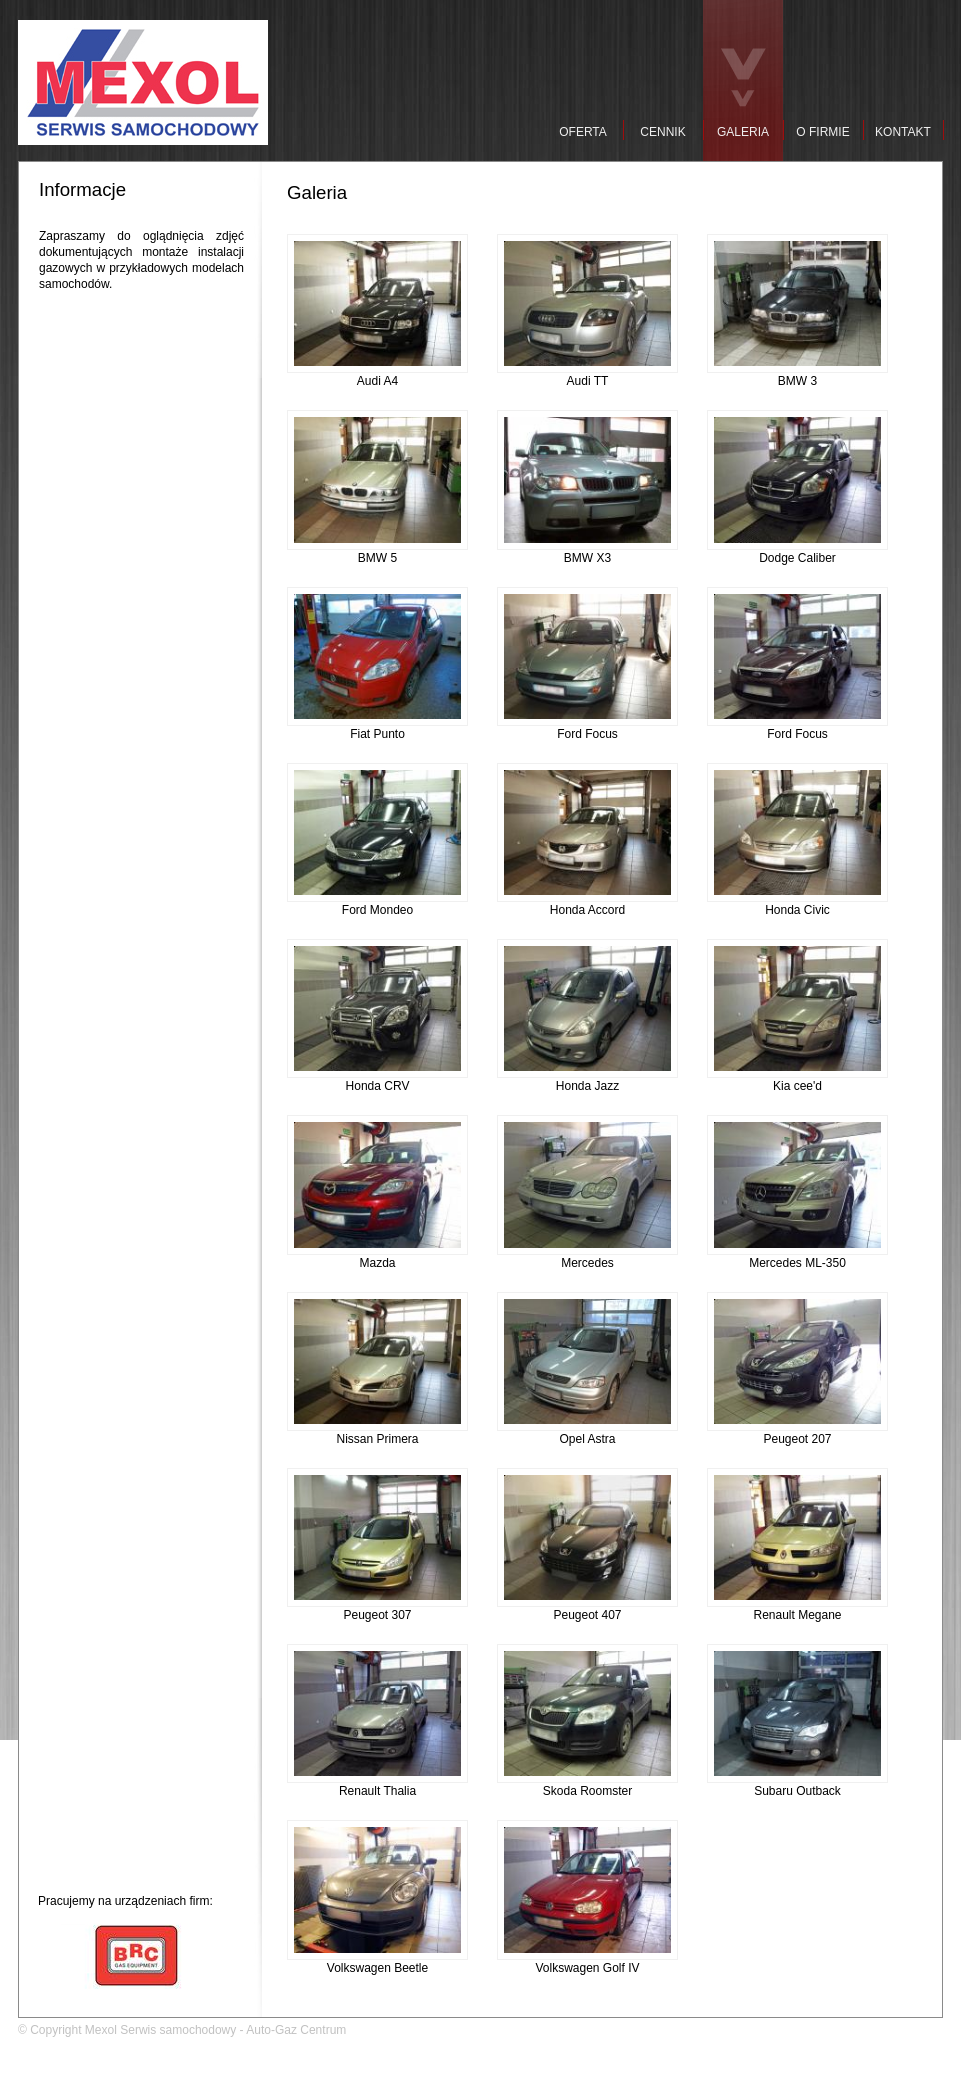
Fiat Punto (377, 728)
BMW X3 (587, 552)
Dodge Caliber (797, 552)
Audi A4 (377, 375)
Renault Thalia (377, 1785)
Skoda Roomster (587, 1785)
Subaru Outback (797, 1785)
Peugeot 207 (797, 1433)
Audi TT (587, 375)
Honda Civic (797, 904)
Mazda (377, 1257)
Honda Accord (587, 904)
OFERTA (583, 132)
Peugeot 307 (377, 1609)
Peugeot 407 (587, 1609)
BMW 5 (377, 552)
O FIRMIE (822, 132)
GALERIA (743, 132)
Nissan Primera (377, 1433)
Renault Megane (797, 1609)
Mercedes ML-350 (797, 1257)
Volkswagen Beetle (377, 1962)
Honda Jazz (587, 1080)
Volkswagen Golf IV (587, 1962)
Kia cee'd (797, 1080)
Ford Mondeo (377, 904)
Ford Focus (587, 728)
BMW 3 (797, 375)
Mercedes (587, 1257)
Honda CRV (377, 1080)
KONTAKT (903, 132)
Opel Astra (587, 1433)
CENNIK (662, 132)
